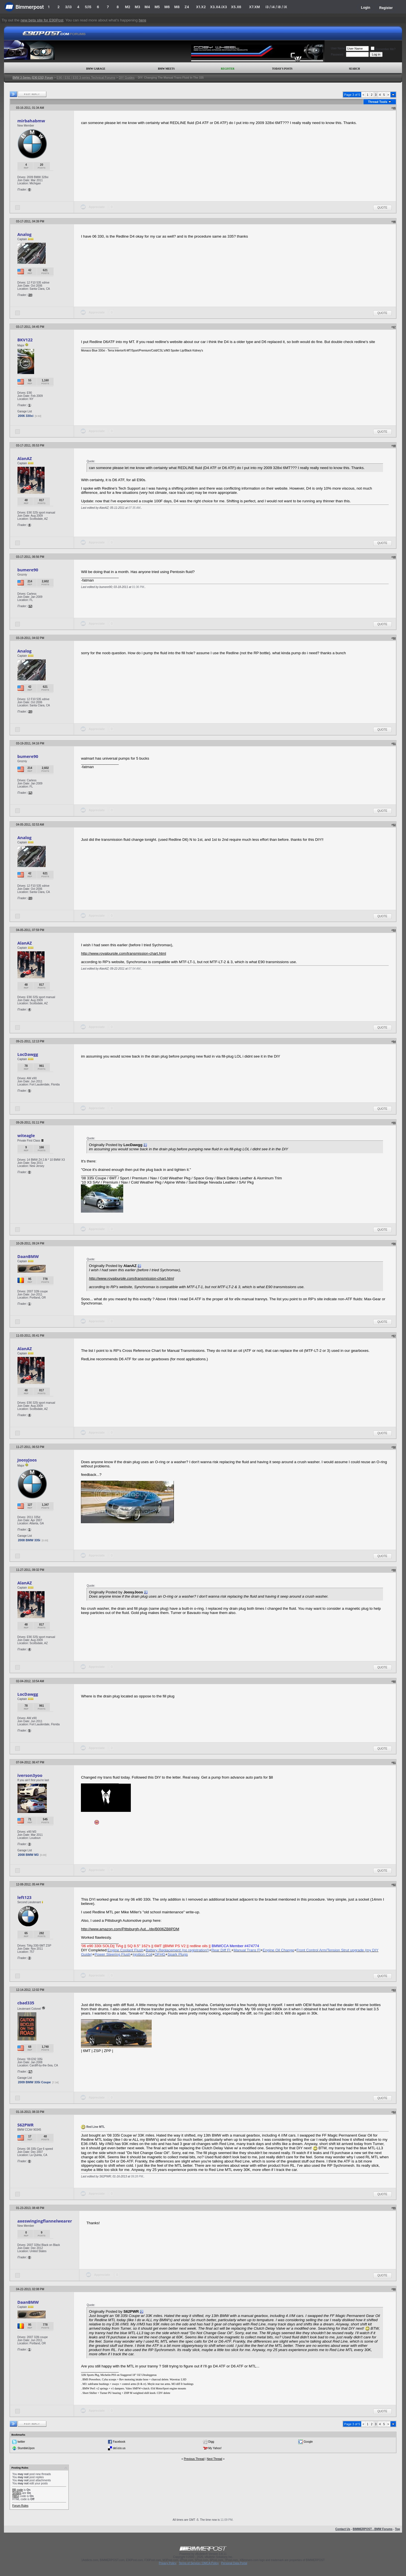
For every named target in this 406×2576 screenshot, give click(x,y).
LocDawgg (27, 1054)
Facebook (119, 2441)
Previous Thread (194, 2458)
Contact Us (342, 2529)
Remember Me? (383, 49)
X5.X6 (236, 7)
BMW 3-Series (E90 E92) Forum (32, 77)
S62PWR (25, 2125)
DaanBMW (28, 1256)
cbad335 (25, 2002)
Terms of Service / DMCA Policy (199, 2563)
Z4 (186, 7)
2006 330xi (25, 415)
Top (397, 2529)
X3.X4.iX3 (218, 7)
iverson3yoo (29, 1775)
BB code (17, 2489)
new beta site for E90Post (42, 20)
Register (386, 8)
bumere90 (27, 569)
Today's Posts (282, 68)
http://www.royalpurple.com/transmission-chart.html (123, 953)
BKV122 (24, 339)
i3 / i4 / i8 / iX (276, 7)
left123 (24, 1897)
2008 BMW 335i (29, 1540)
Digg (211, 2441)
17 (30, 2071)
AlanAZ (24, 458)
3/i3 (68, 7)
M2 (127, 7)
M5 (157, 7)
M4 (147, 7)
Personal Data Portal (234, 2563)
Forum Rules (20, 2505)
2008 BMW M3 (28, 1854)
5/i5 (88, 7)
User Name (338, 48)
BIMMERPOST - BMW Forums (372, 2529)
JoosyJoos (27, 1460)
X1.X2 (201, 7)
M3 (137, 7)
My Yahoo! (215, 2448)
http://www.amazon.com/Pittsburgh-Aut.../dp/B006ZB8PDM (130, 1929)
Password (337, 54)
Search (354, 68)
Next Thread (214, 2458)
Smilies (16, 2493)
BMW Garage (95, 68)
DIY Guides (126, 77)
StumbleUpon (26, 2448)
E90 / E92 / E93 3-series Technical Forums (86, 77)
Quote (382, 207)
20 (30, 295)
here (142, 20)
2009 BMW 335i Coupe (34, 2082)
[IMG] (15, 2496)
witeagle (26, 1135)
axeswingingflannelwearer (44, 2221)
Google (308, 2441)
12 (30, 606)
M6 (167, 7)
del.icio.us (119, 2448)
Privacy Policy (167, 2563)
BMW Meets (166, 68)
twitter (21, 2441)
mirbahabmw (31, 120)
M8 (177, 7)
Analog (24, 234)
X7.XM (254, 7)
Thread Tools (377, 101)
